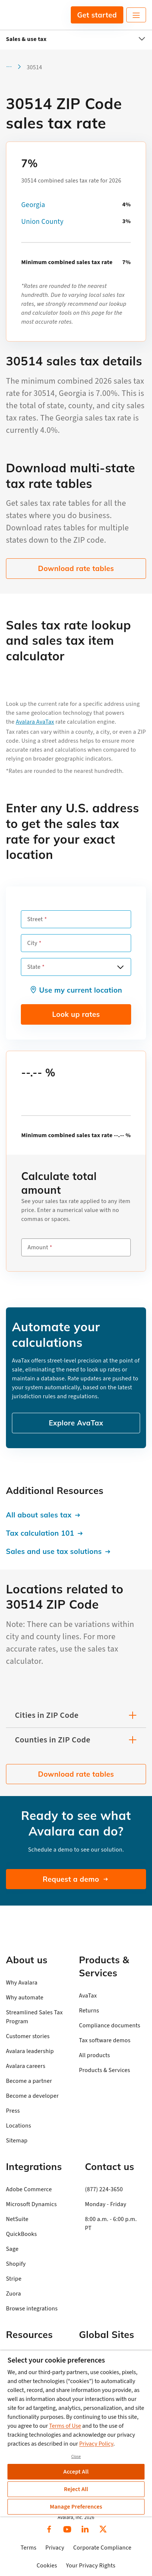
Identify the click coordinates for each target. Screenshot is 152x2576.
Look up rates (76, 1014)
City (32, 943)
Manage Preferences (76, 2507)
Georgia (33, 205)
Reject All (76, 2489)
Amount (38, 1247)
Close (76, 2456)
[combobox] (76, 967)
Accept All (76, 2472)
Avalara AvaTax (35, 722)
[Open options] (120, 966)
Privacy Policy (96, 2444)
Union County (42, 222)
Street (35, 919)
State (34, 967)
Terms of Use (65, 2426)
